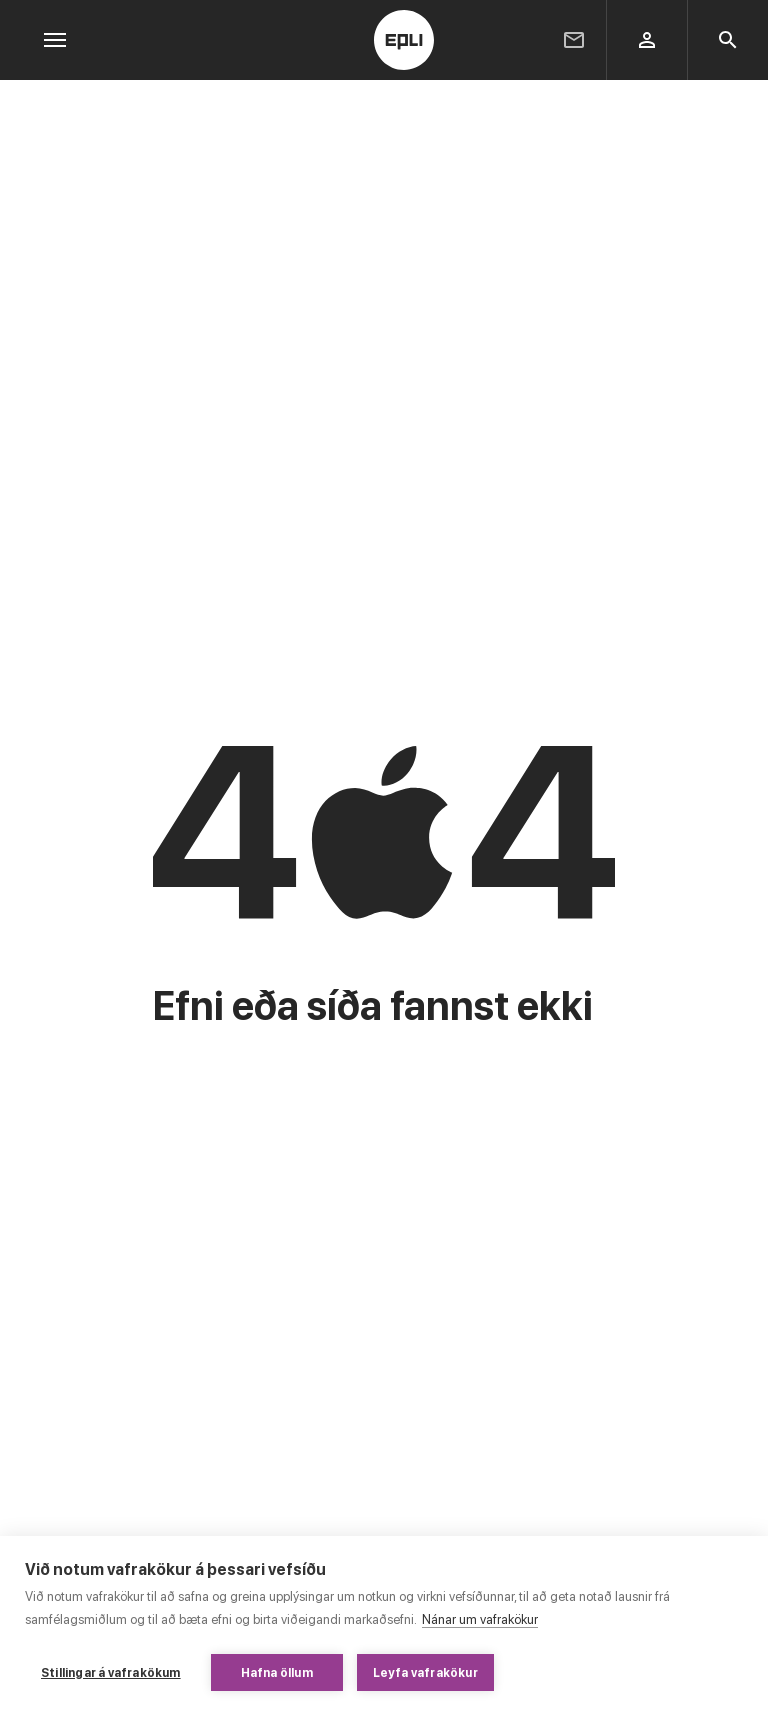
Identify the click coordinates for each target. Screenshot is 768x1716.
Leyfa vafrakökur (425, 1673)
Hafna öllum (277, 1673)
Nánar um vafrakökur (480, 1619)
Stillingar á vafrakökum (111, 1673)
